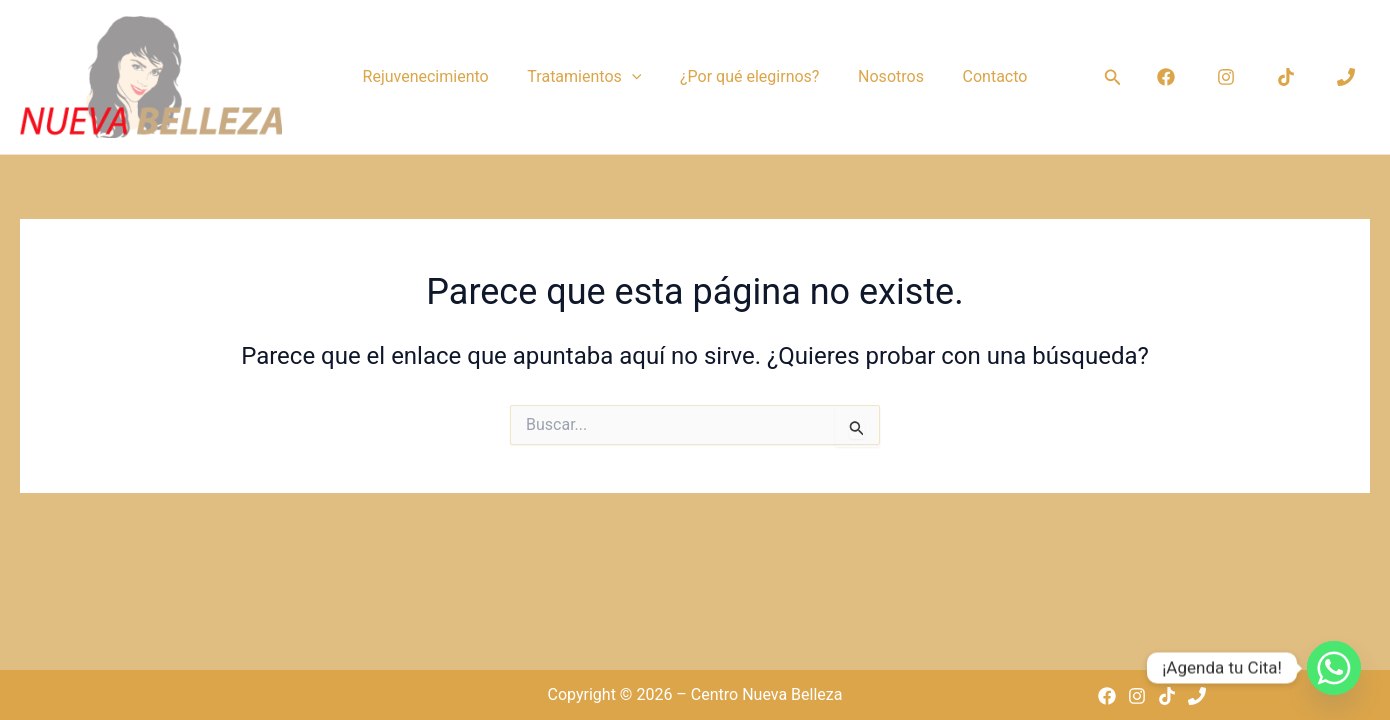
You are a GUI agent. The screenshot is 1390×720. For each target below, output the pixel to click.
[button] (638, 77)
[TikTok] (1286, 77)
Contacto (981, 76)
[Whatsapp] (1334, 668)
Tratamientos (591, 77)
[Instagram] (1226, 77)
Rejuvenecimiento (439, 76)
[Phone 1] (1346, 77)
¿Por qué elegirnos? (749, 76)
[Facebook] (1166, 77)
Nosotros (884, 76)
